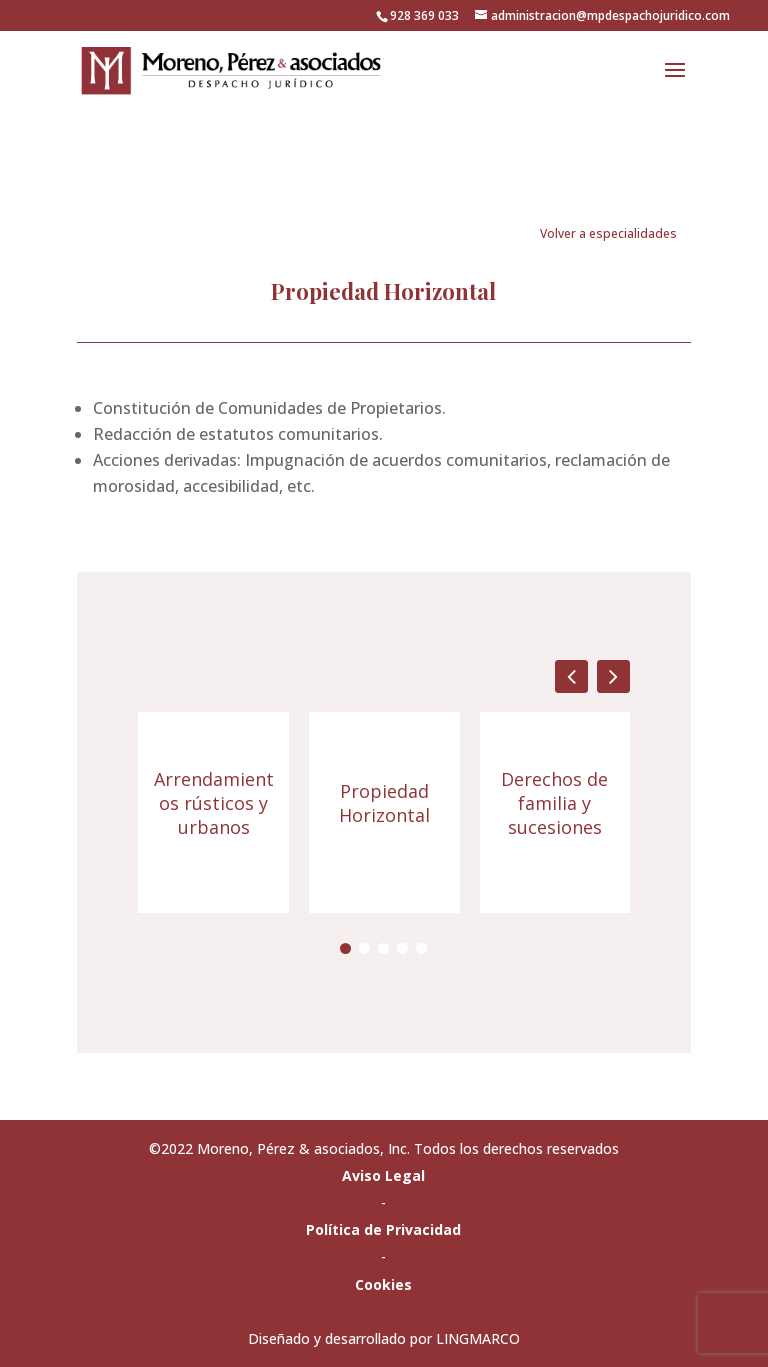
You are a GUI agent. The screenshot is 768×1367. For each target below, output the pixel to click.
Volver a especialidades (608, 233)
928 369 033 (424, 15)
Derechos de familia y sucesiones (554, 803)
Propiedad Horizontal (384, 803)
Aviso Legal (383, 1175)
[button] (613, 676)
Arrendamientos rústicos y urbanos (214, 803)
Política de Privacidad (383, 1229)
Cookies (383, 1284)
